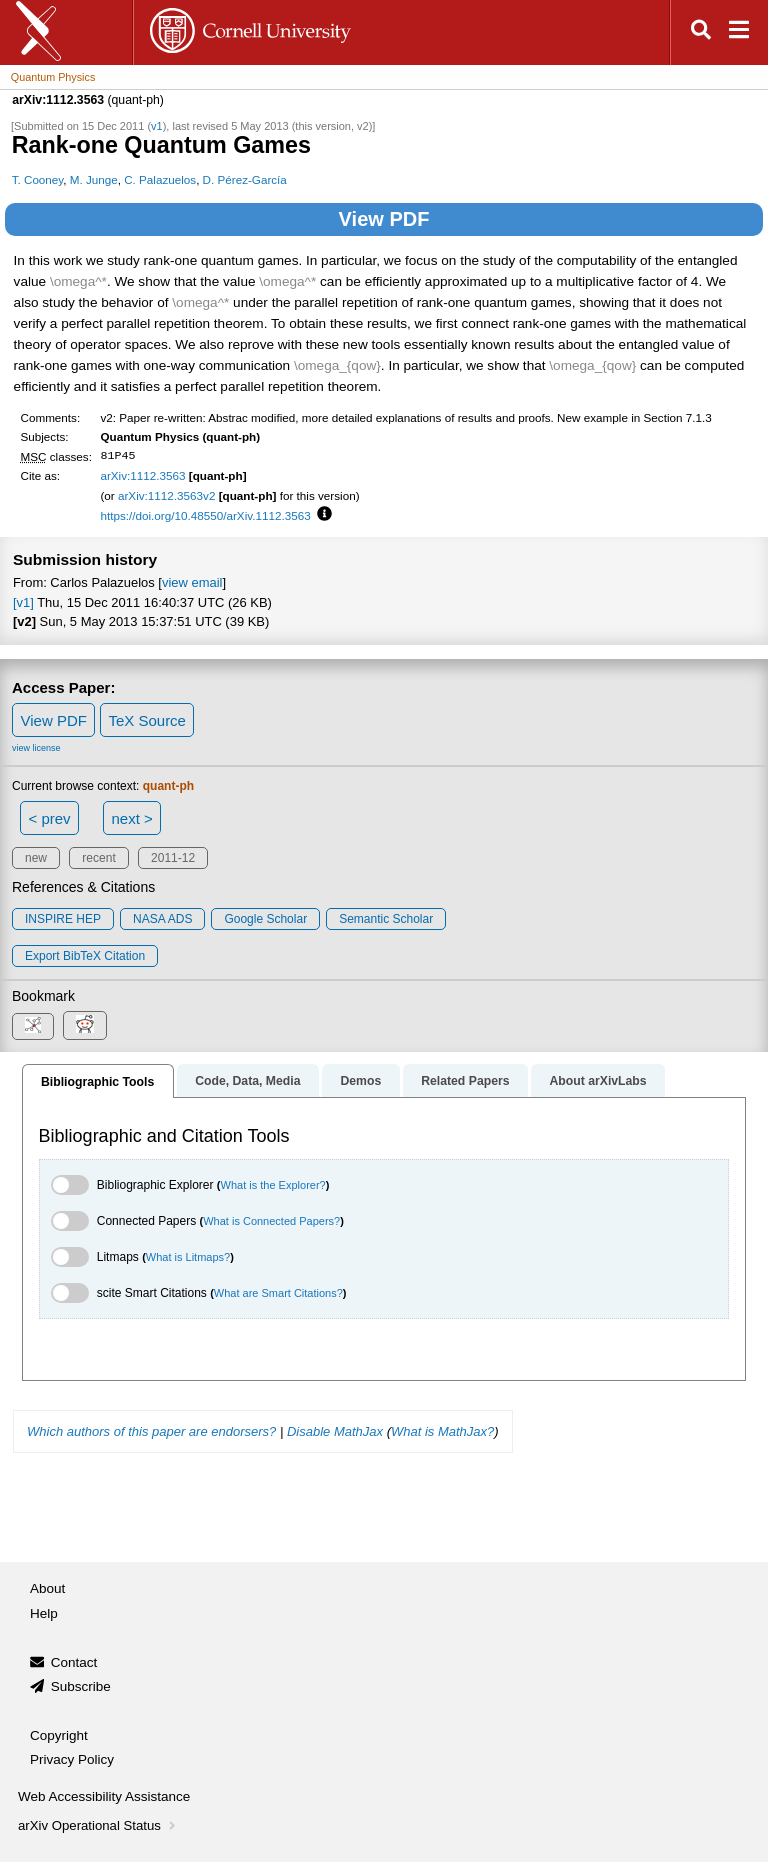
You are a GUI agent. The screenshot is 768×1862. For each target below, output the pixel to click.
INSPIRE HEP (63, 919)
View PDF (384, 219)
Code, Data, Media (247, 1081)
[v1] (23, 602)
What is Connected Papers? (271, 1221)
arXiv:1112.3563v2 (166, 495)
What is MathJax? (442, 1431)
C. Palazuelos (160, 179)
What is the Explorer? (273, 1185)
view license (36, 748)
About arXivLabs (597, 1081)
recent (98, 858)
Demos (360, 1081)
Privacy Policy (72, 1759)
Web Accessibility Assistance (104, 1796)
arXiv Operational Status (98, 1825)
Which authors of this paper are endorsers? (151, 1431)
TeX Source (147, 720)
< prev (50, 818)
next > (131, 818)
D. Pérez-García (245, 179)
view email (192, 582)
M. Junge (94, 179)
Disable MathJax (335, 1431)
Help (44, 1613)
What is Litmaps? (188, 1257)
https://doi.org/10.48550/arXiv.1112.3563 (205, 515)
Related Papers (465, 1081)
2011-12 (173, 858)
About (47, 1588)
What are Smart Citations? (278, 1293)
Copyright (59, 1735)
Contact (74, 1662)
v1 (157, 126)
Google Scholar (265, 919)
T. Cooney (38, 179)
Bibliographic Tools (97, 1082)
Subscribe (81, 1686)
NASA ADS (162, 919)
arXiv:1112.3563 (142, 475)
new (36, 858)
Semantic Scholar (386, 919)
